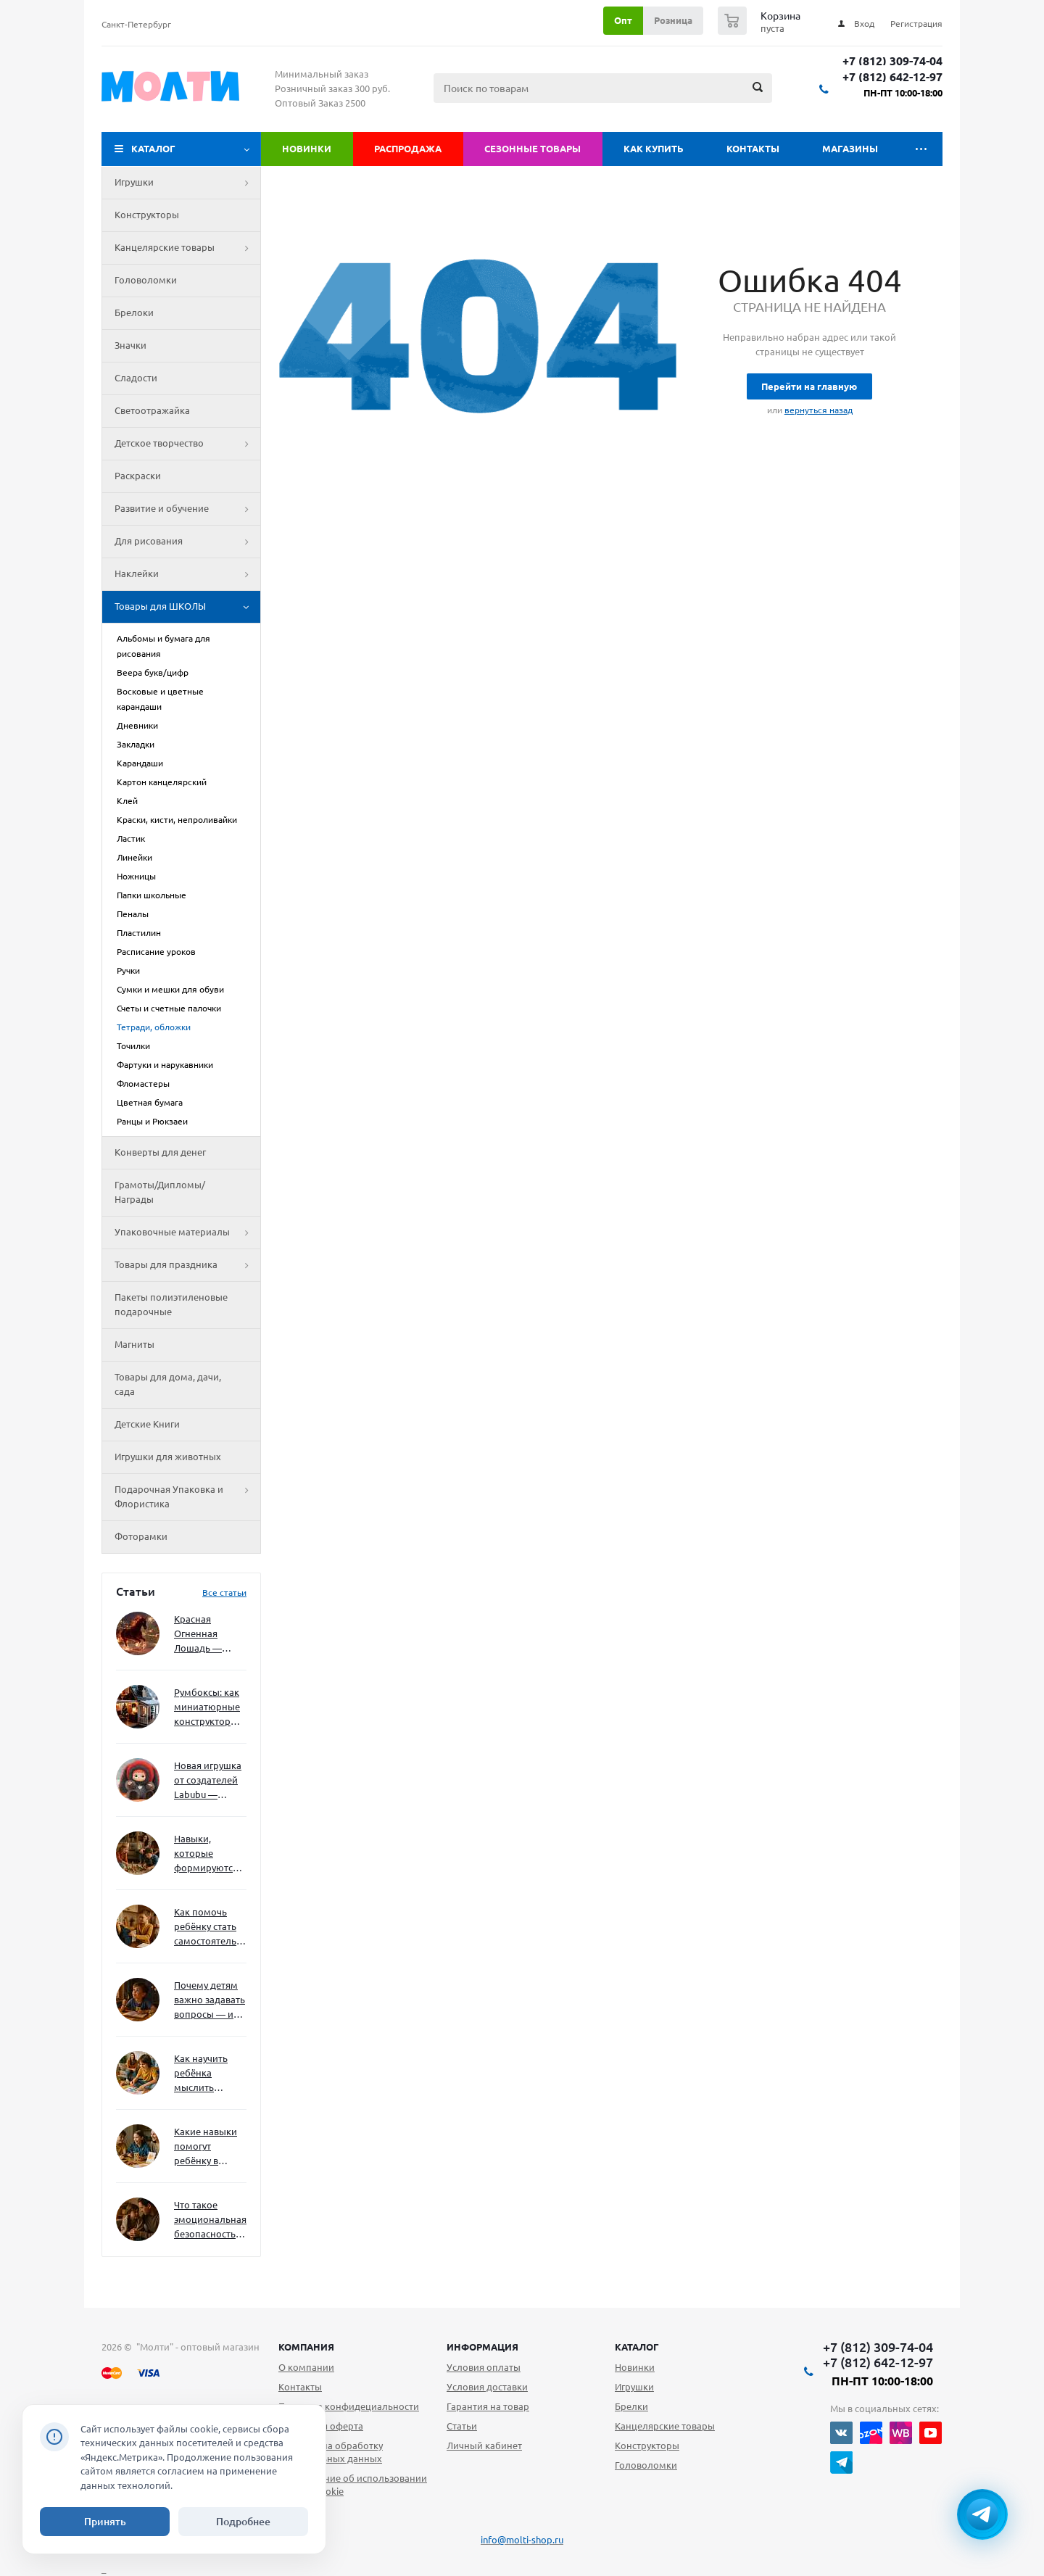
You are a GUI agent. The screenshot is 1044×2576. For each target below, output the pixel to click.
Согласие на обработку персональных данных (330, 2452)
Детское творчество (187, 444)
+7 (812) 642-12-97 (892, 77)
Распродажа (408, 149)
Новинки (306, 149)
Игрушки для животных (168, 1456)
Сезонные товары (532, 149)
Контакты (752, 149)
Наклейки (187, 574)
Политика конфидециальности (348, 2406)
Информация (482, 2347)
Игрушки (187, 183)
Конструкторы (147, 215)
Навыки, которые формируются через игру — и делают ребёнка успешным (207, 1854)
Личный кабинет (484, 2445)
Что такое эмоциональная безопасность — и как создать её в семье (210, 2220)
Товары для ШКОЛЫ (187, 607)
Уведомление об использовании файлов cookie (352, 2484)
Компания (306, 2347)
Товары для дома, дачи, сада (168, 1384)
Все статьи (224, 1592)
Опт (623, 20)
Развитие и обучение (187, 509)
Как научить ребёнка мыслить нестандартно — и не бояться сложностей (208, 2074)
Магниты (134, 1344)
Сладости (136, 378)
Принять (105, 2521)
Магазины (850, 149)
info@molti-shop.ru (522, 2540)
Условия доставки (487, 2387)
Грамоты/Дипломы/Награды (160, 1192)
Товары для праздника (187, 1265)
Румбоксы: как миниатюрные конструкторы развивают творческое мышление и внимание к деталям (207, 1707)
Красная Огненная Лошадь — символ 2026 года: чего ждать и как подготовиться (207, 1634)
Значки (130, 345)
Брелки (631, 2406)
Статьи (462, 2426)
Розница (673, 20)
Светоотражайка (152, 410)
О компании (306, 2367)
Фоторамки (141, 1536)
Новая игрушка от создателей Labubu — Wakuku (207, 1781)
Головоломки (146, 280)
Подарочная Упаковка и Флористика (187, 1497)
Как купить (654, 149)
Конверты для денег (160, 1152)
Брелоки (134, 312)
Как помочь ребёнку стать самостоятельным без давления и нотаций (210, 1927)
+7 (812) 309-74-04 (892, 61)
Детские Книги (147, 1424)
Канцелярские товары (187, 248)
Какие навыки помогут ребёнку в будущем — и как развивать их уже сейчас (205, 2147)
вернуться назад (818, 410)
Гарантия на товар (488, 2406)
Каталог (153, 149)
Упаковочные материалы (187, 1232)
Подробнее (243, 2521)
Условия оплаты (484, 2367)
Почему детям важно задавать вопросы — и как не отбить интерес (209, 2000)
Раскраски (138, 476)
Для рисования (187, 542)
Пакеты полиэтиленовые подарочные (171, 1304)
